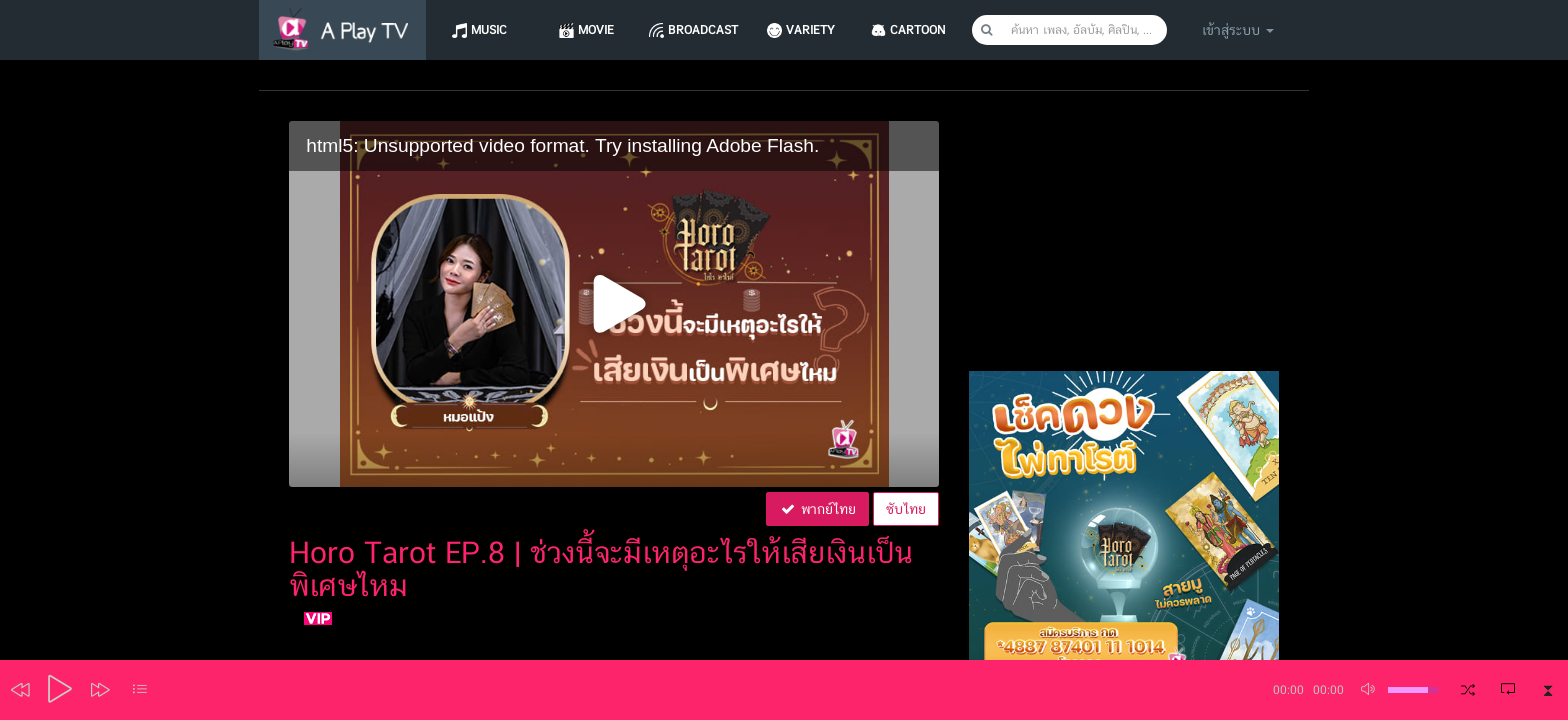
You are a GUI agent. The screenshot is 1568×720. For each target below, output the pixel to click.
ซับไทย (906, 509)
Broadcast (709, 30)
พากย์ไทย (817, 509)
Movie (599, 30)
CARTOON (927, 30)
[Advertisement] (1124, 246)
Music (490, 30)
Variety (817, 30)
